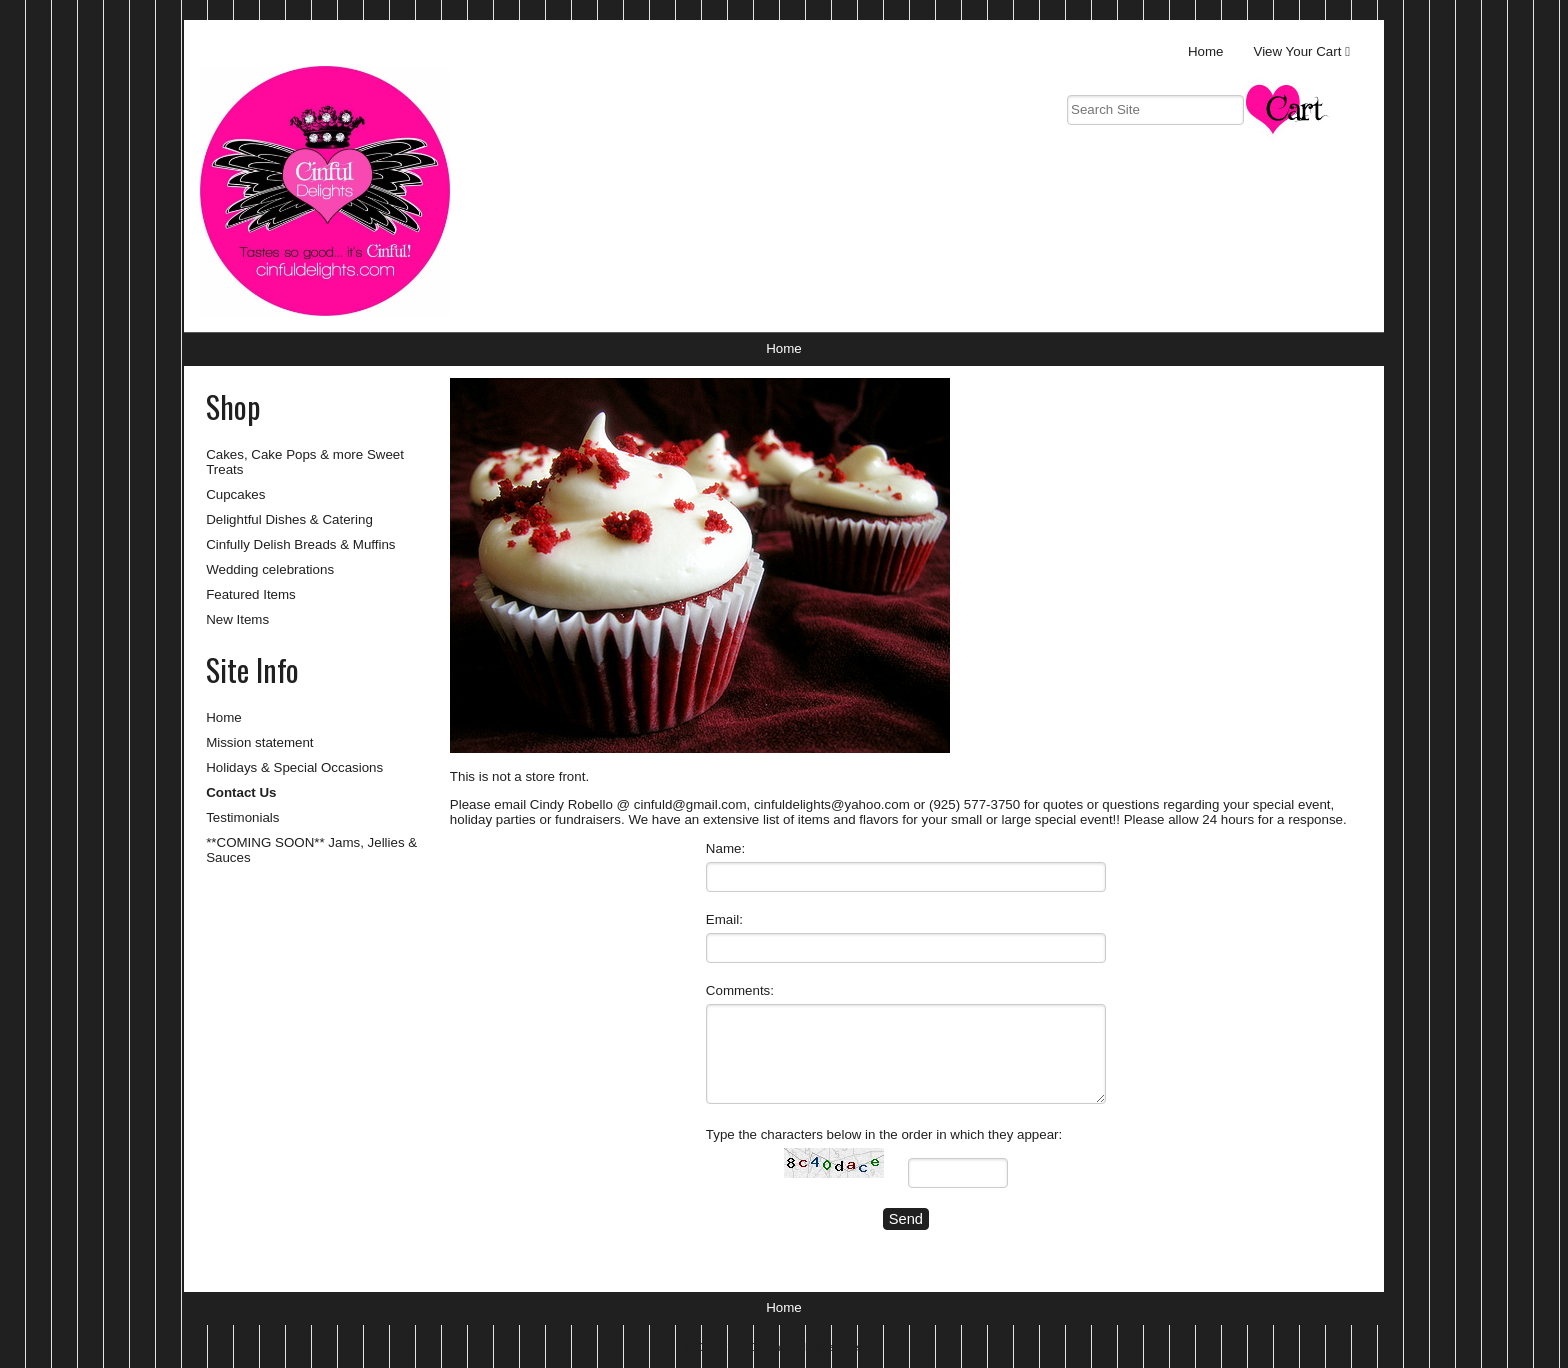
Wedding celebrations (270, 569)
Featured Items (251, 594)
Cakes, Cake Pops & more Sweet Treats (305, 462)
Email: (724, 919)
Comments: (740, 990)
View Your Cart (1298, 51)
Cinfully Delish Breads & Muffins (300, 544)
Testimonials (242, 817)
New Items (237, 619)
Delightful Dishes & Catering (289, 519)
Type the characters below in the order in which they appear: (884, 1134)
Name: (725, 848)
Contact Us (241, 792)
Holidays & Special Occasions (294, 767)
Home (1206, 51)
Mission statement (259, 742)
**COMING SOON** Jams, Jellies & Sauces (311, 850)
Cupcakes (235, 494)
